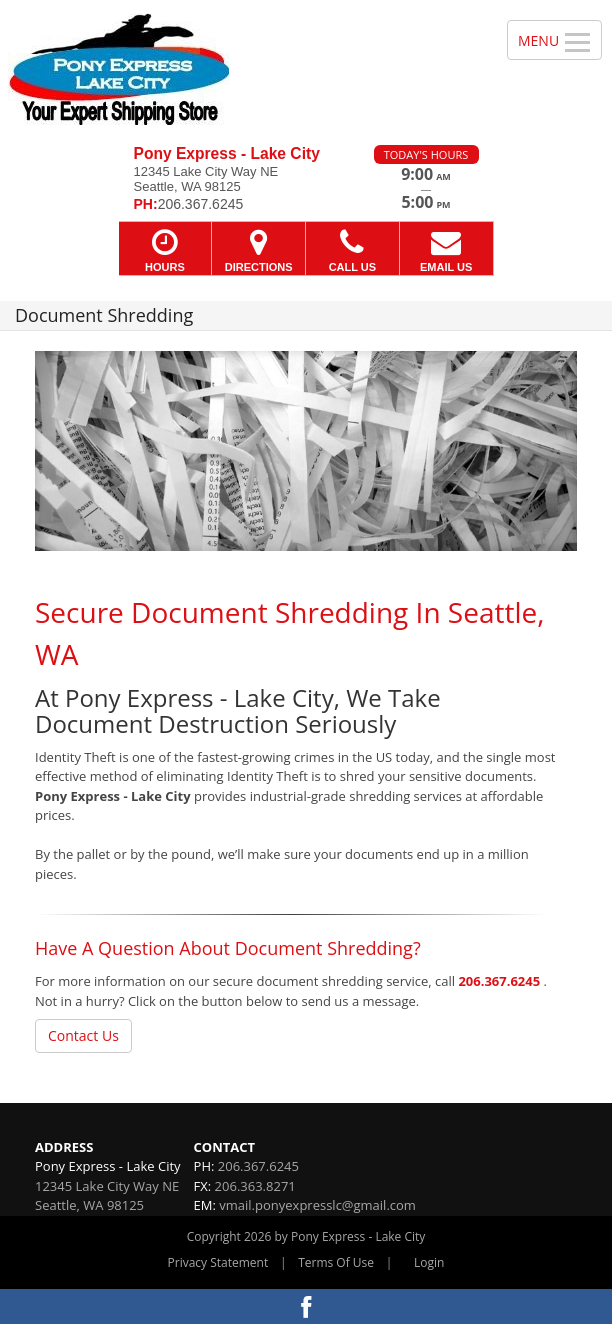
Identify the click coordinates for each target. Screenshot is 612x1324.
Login (429, 1262)
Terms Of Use (336, 1262)
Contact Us (83, 1035)
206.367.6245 (499, 981)
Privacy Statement (218, 1262)
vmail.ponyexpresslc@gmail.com (317, 1205)
